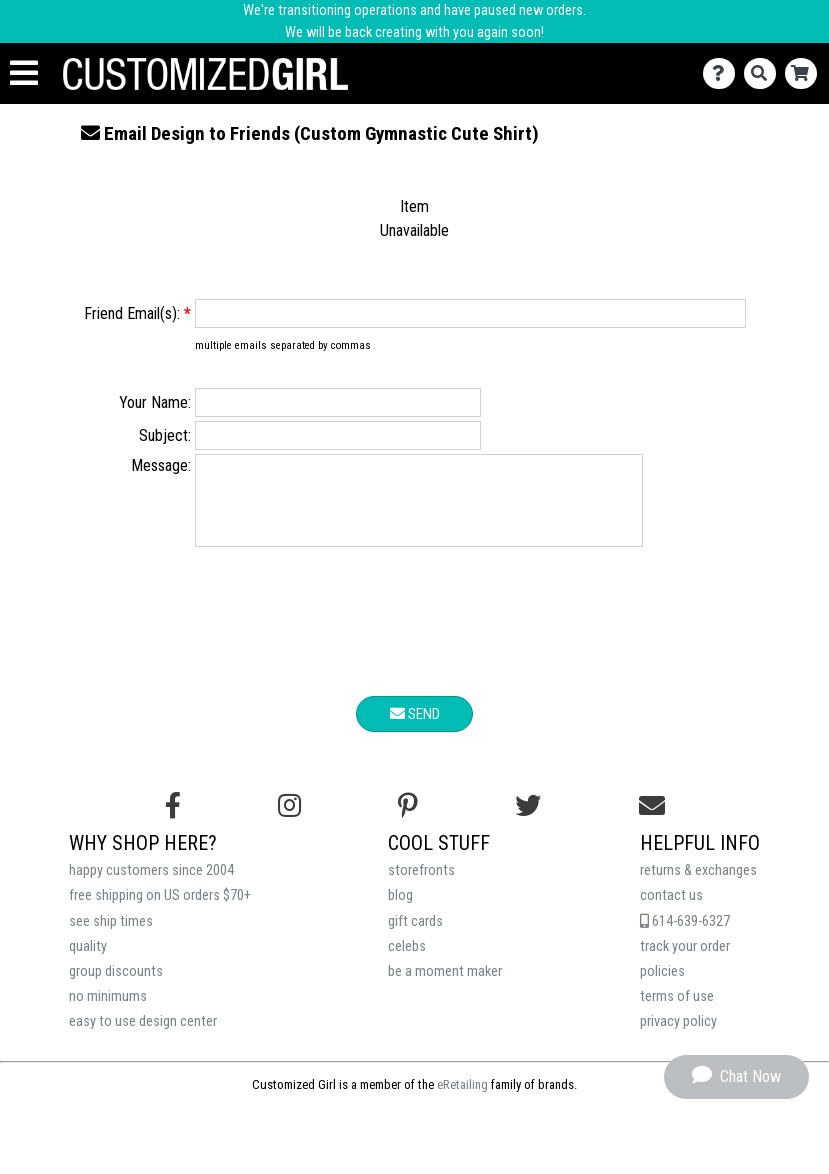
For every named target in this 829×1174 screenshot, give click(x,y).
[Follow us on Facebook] (173, 821)
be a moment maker (445, 986)
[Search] (764, 73)
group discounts (116, 986)
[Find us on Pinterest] (408, 821)
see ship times (111, 936)
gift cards (415, 936)
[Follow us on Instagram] (289, 821)
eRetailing (462, 1099)
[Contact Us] (723, 73)
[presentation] (415, 640)
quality (88, 961)
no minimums (108, 1011)
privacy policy (678, 1036)
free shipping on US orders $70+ (160, 910)
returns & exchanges (698, 885)
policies (662, 986)
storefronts (421, 885)
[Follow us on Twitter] (528, 821)
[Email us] (652, 821)
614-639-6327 (685, 936)
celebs (407, 961)
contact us (671, 910)
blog (400, 910)
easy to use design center (143, 1036)
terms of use (677, 1011)
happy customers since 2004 (151, 885)
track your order (685, 961)
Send (415, 729)
